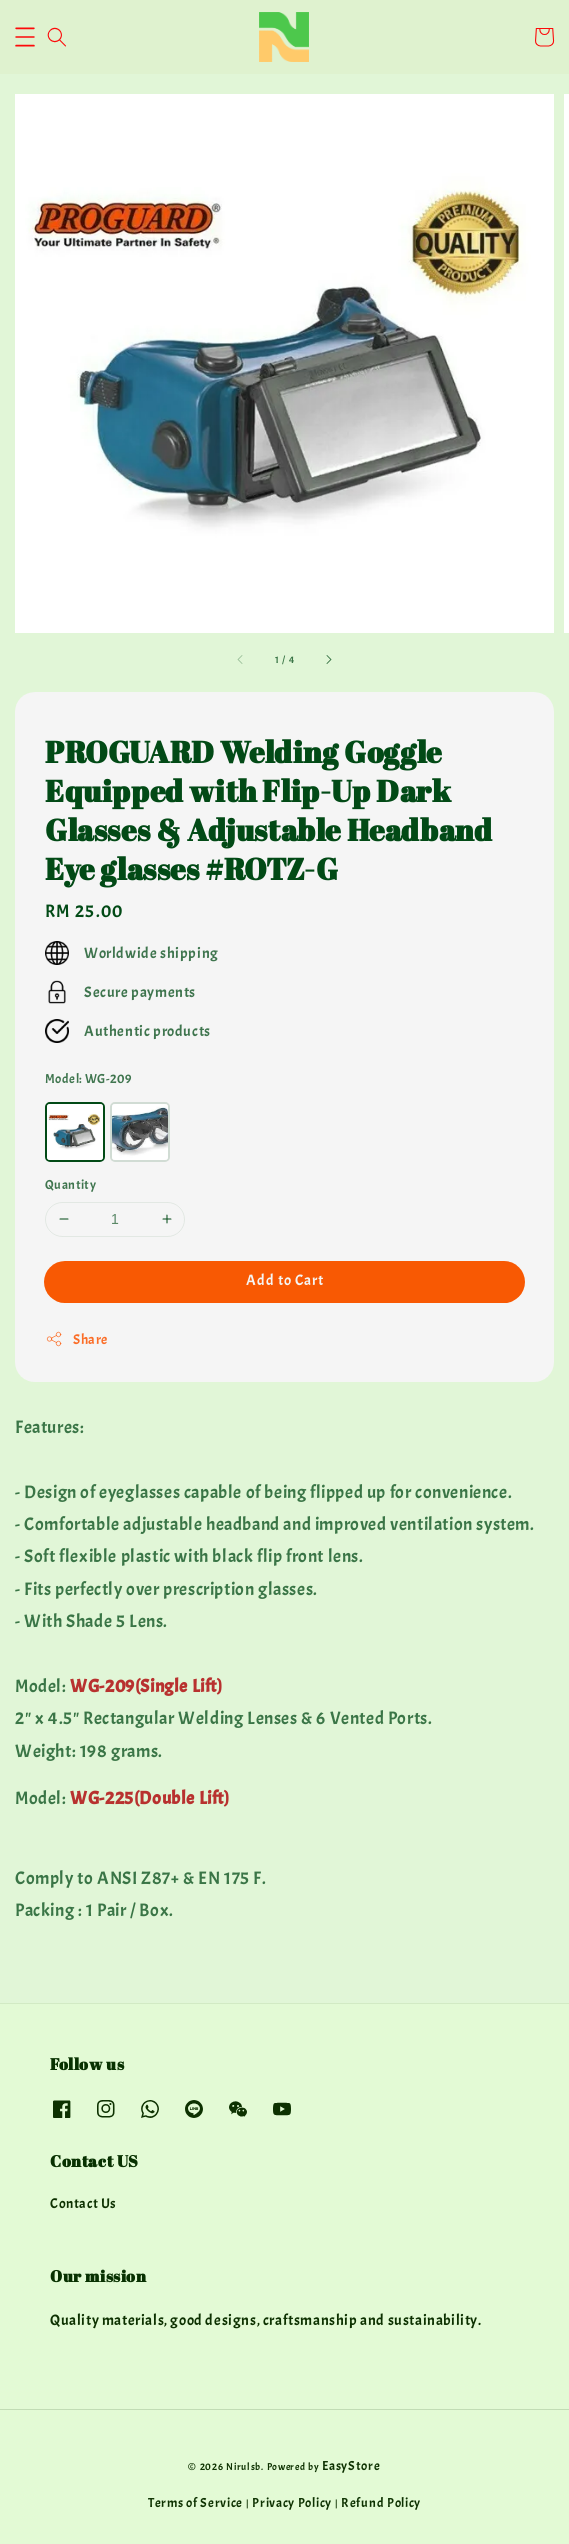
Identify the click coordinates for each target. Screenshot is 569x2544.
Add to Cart (285, 1280)
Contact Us (83, 2203)
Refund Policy (381, 2503)
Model (88, 1079)
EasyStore (351, 2466)
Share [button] (76, 1339)
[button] (25, 37)
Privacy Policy (292, 2503)
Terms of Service (195, 2503)
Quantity (70, 1185)
